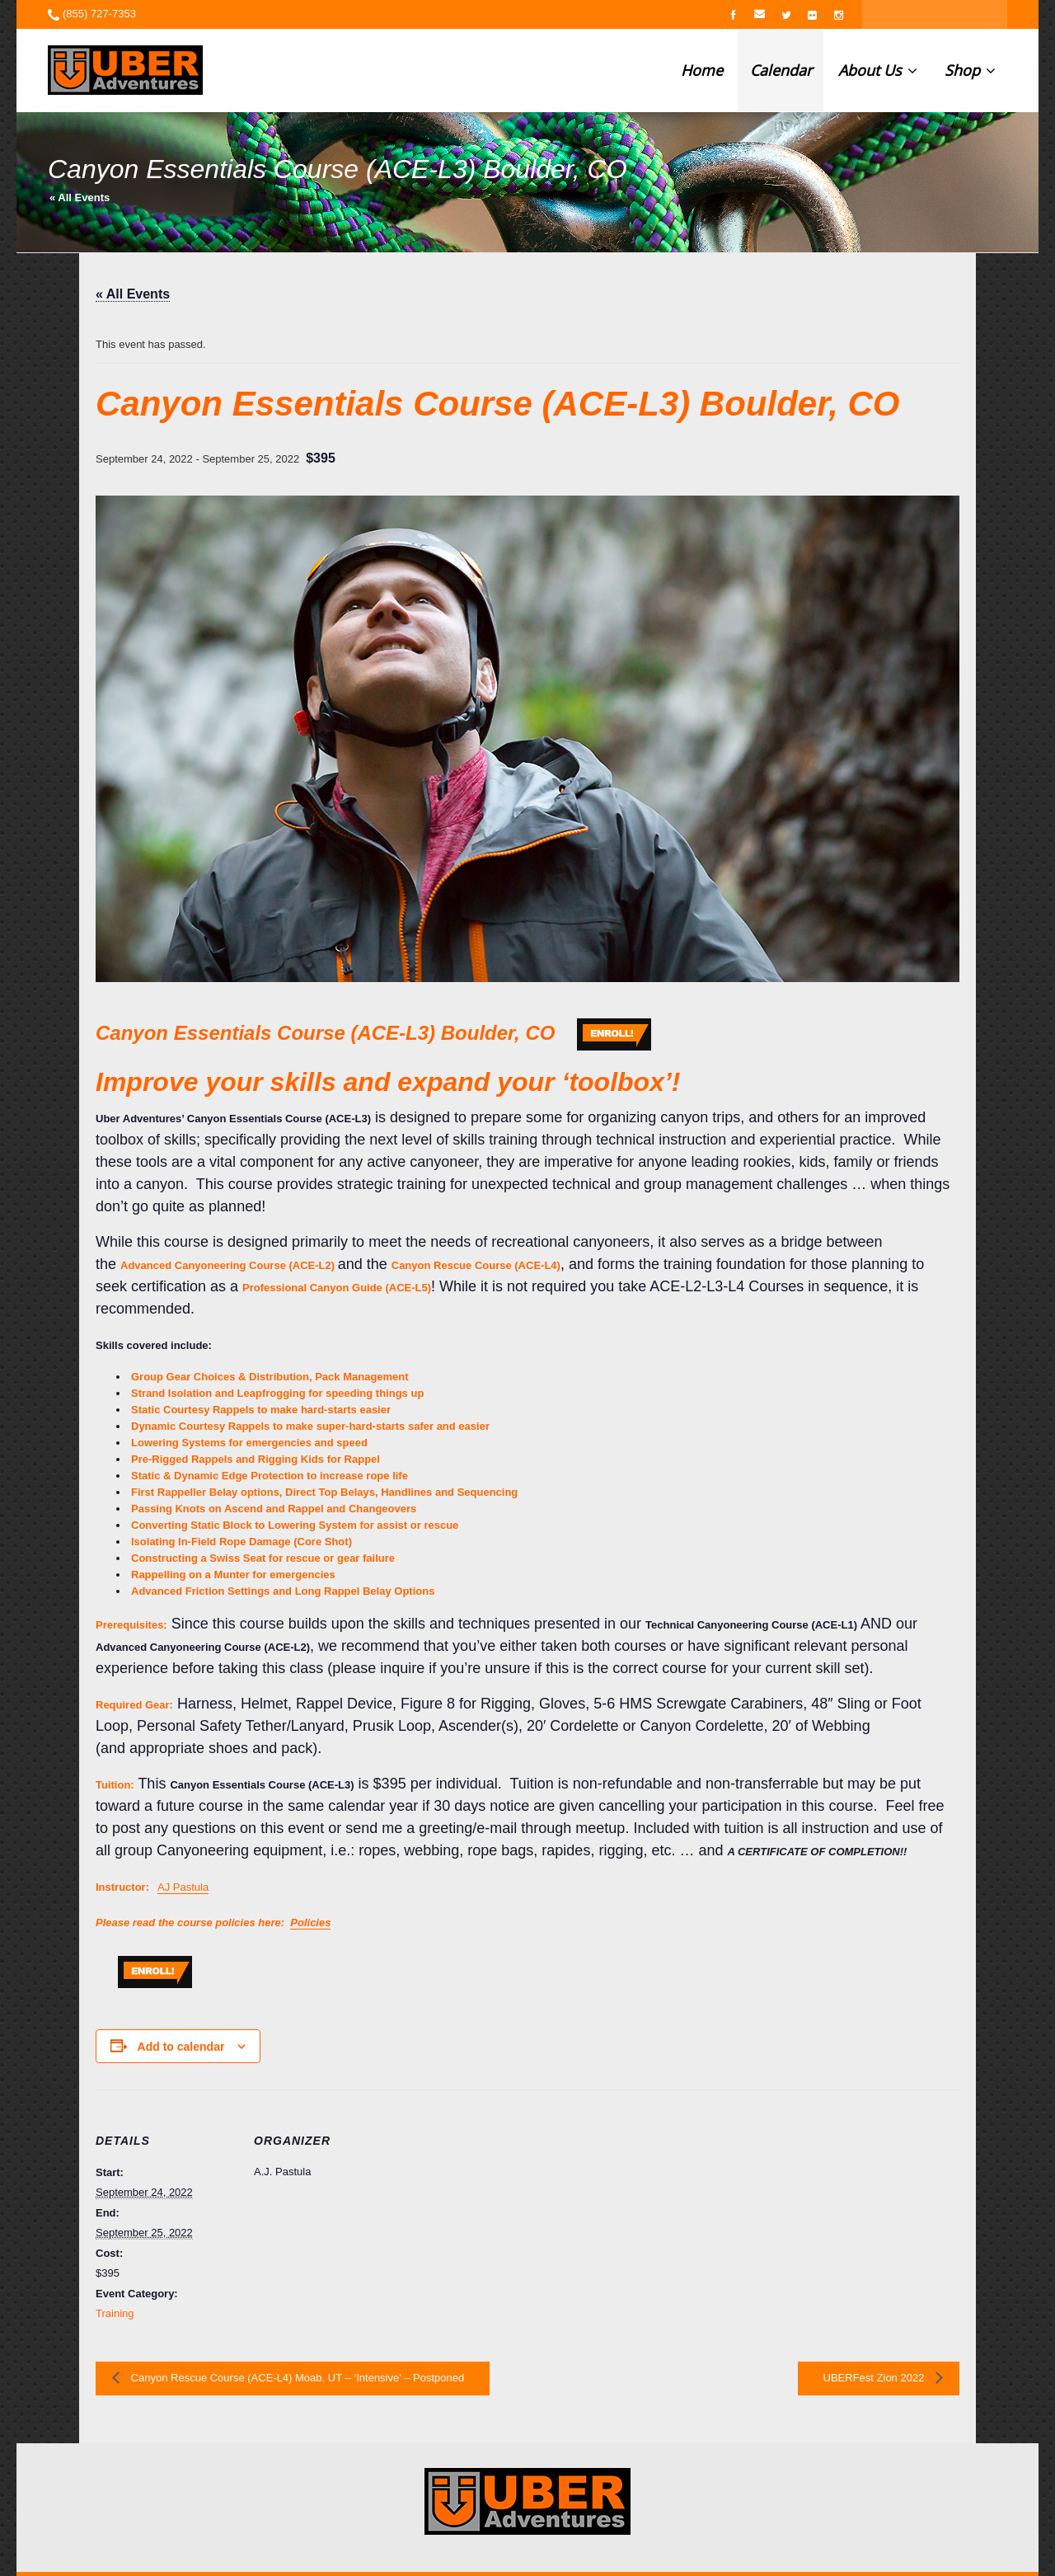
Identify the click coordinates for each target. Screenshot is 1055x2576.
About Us (877, 70)
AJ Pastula (183, 1887)
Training (115, 2313)
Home (702, 70)
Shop (970, 70)
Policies (310, 1922)
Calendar (781, 70)
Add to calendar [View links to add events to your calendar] (181, 2046)
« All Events (79, 197)
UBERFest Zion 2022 (875, 2378)
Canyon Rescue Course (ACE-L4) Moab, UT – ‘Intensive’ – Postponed (296, 2378)
